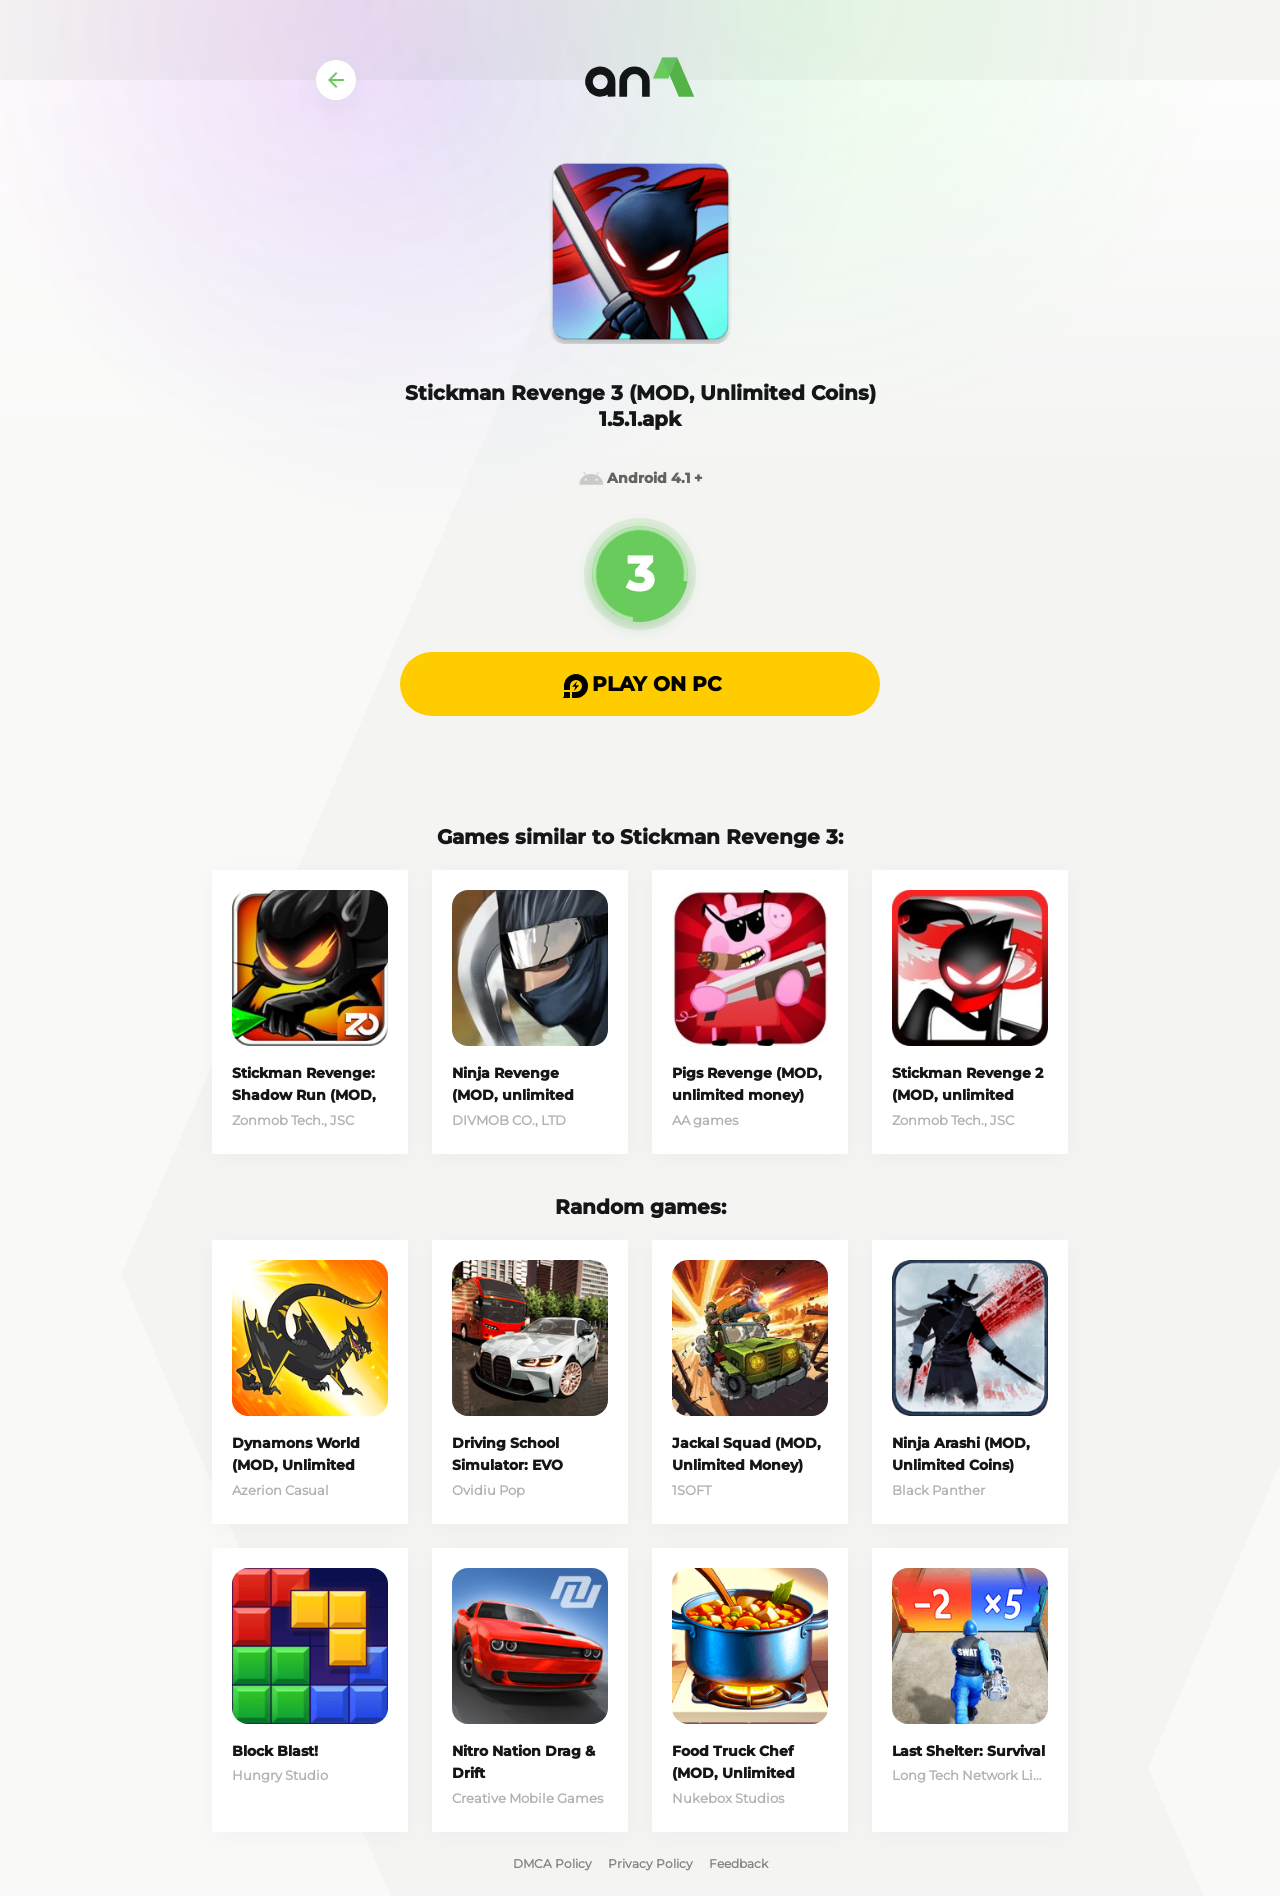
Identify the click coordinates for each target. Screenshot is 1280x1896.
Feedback (738, 1863)
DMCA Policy (552, 1863)
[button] (640, 684)
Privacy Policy (650, 1863)
